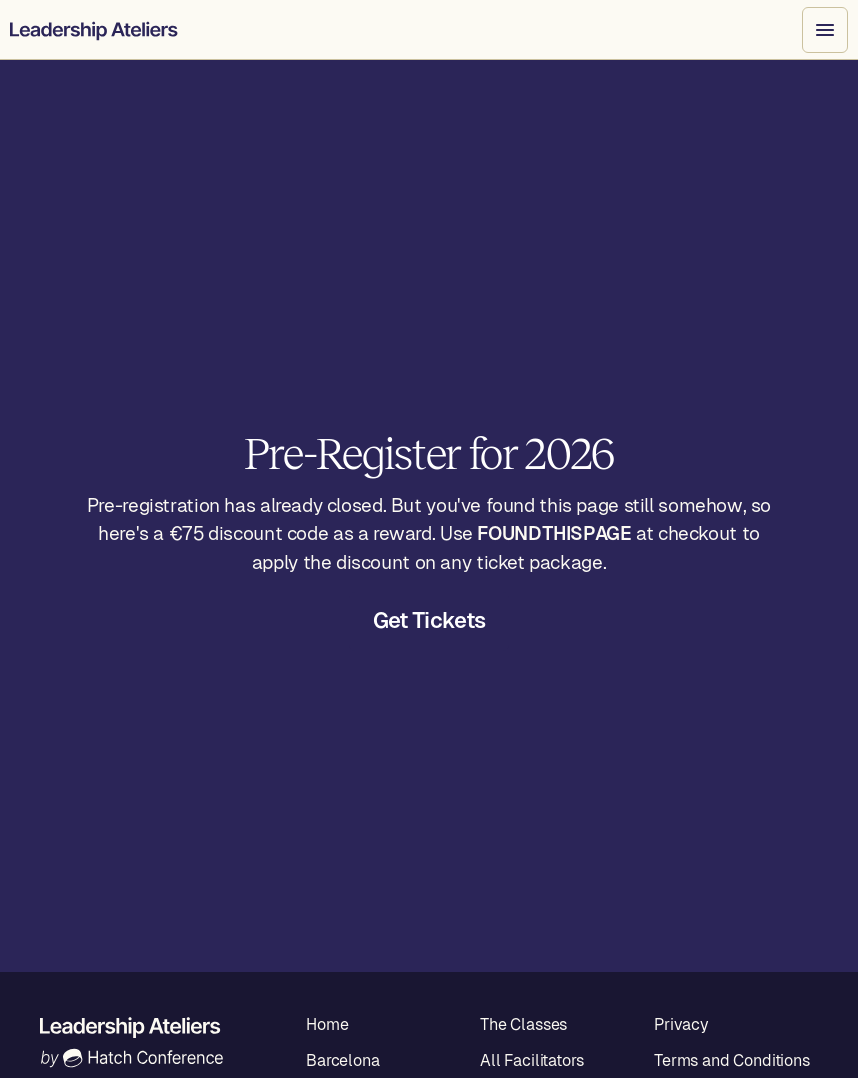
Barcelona (343, 1060)
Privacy (681, 1024)
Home (327, 1024)
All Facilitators (531, 1060)
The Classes (523, 1024)
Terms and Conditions (732, 1060)
